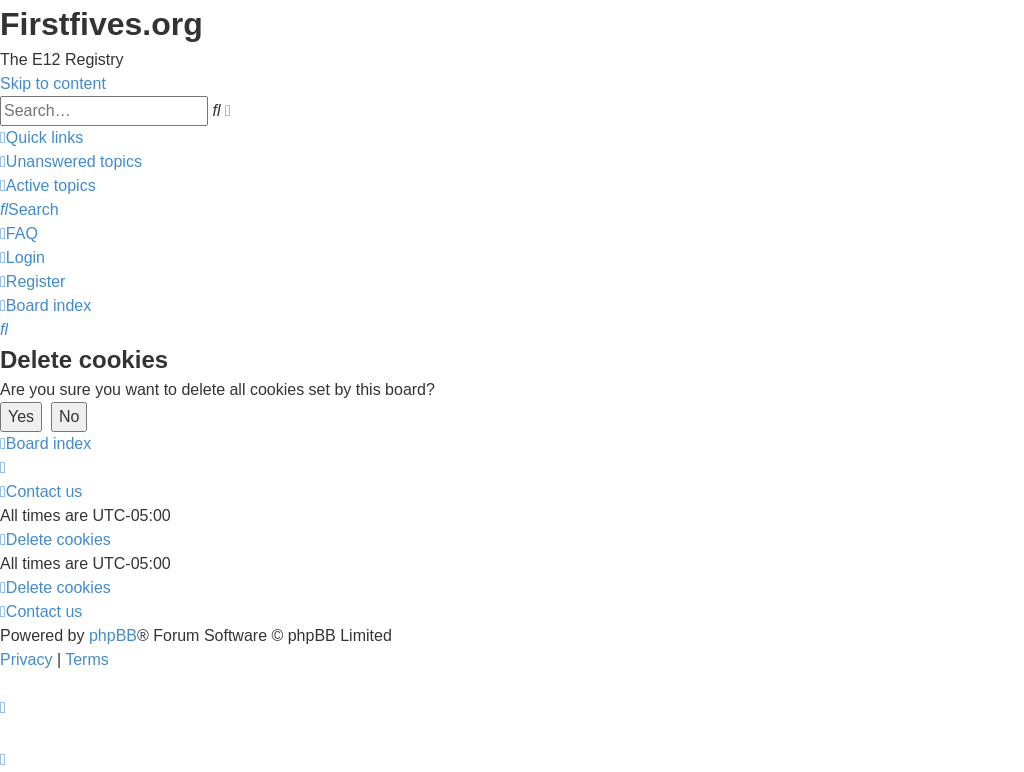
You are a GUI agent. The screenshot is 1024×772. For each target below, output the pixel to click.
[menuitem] (71, 161)
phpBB (113, 635)
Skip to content (53, 83)
